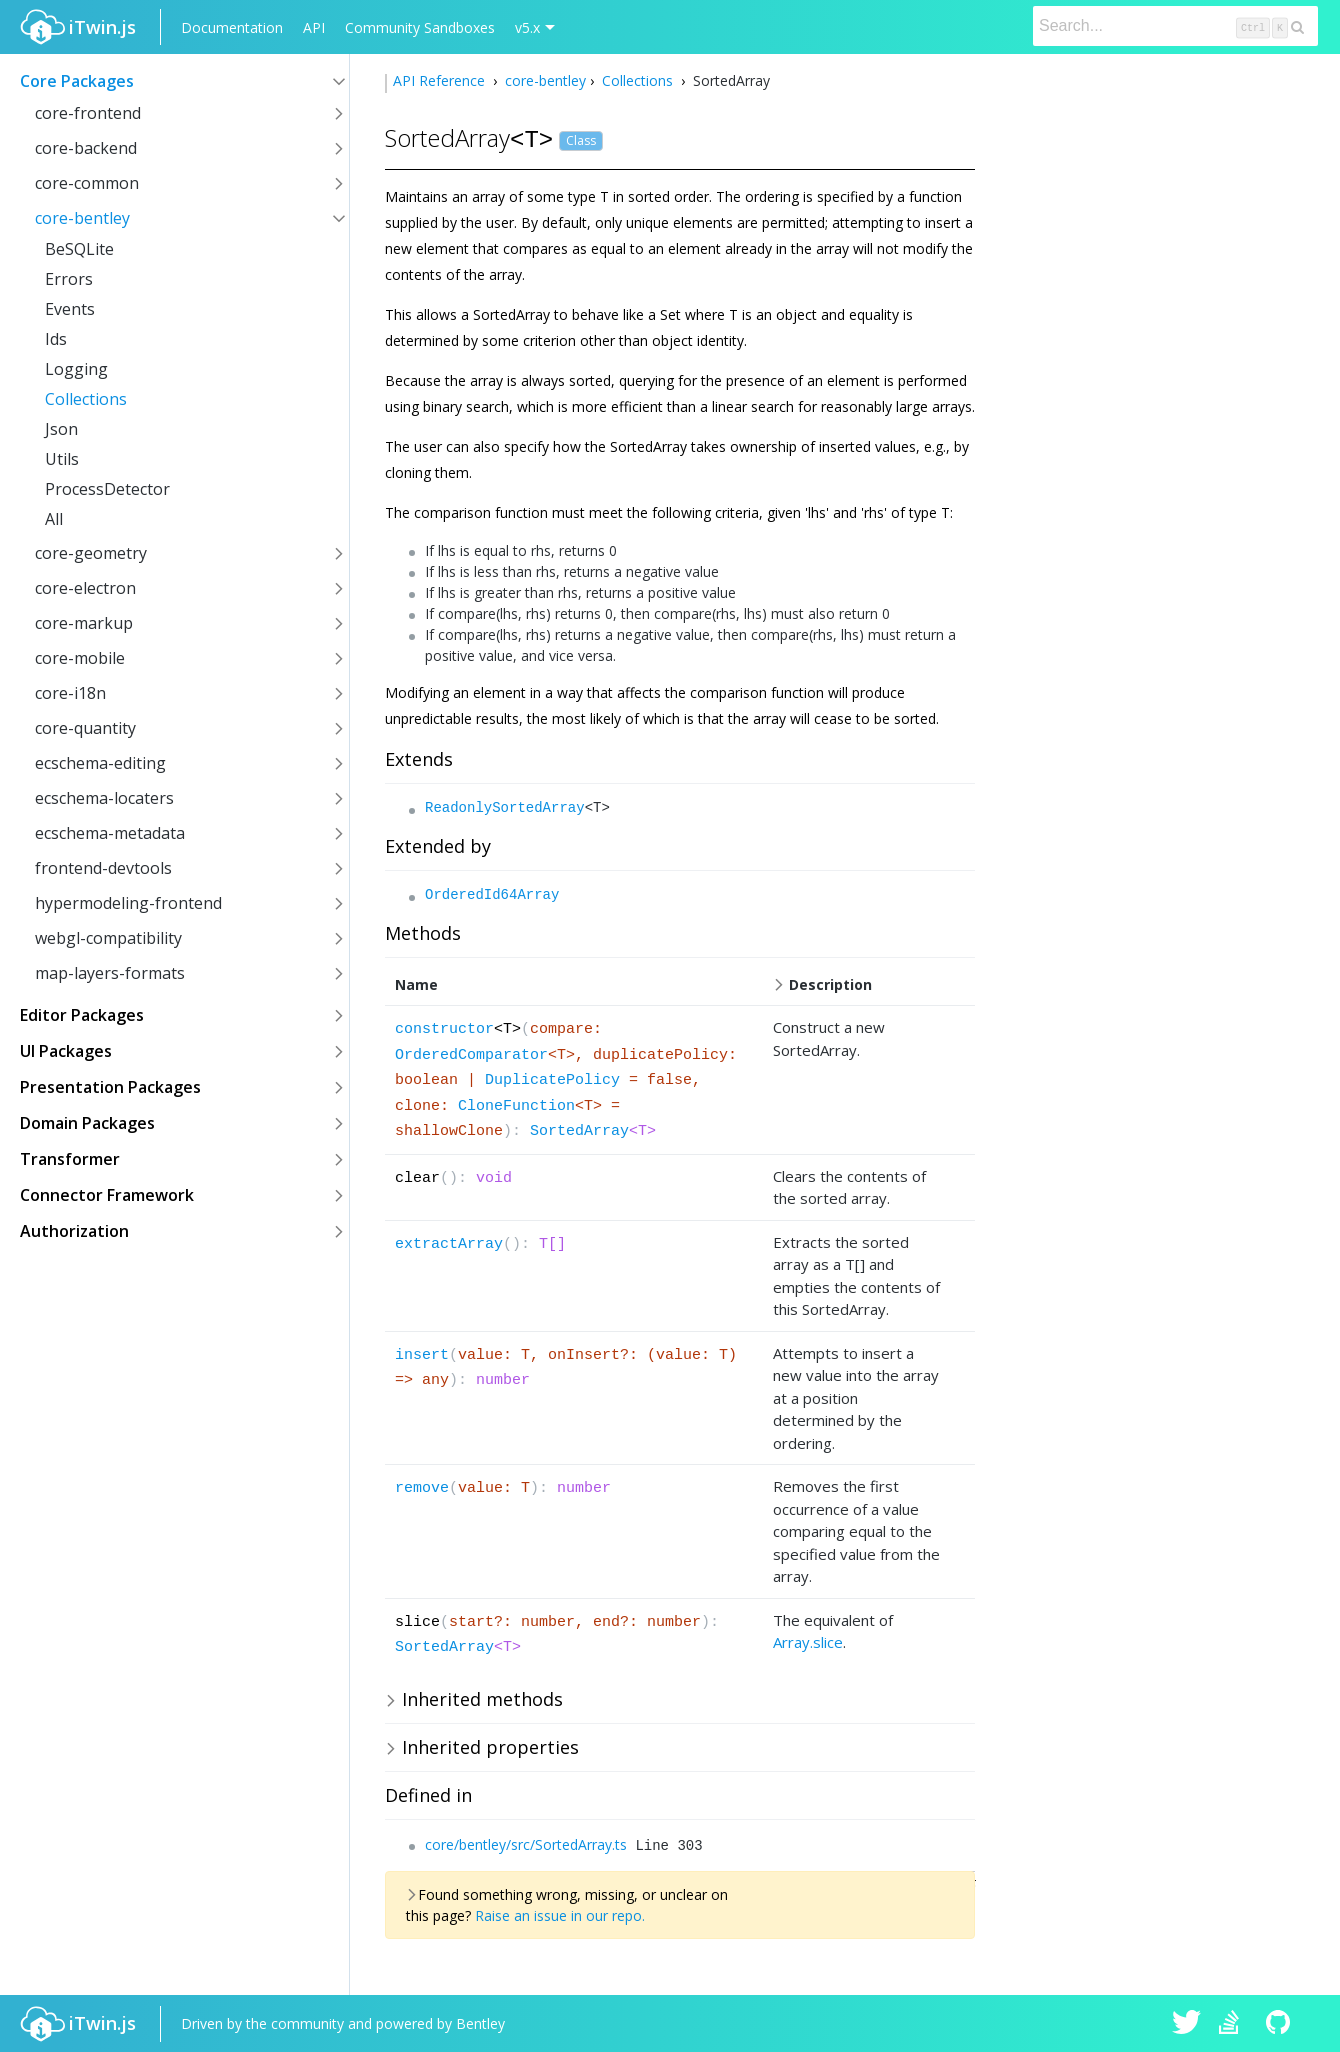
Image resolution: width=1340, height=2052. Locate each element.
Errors (69, 279)
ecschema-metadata (110, 833)
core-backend (86, 148)
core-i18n (70, 693)
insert (422, 1355)
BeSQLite (79, 249)
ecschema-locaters (104, 798)
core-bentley (82, 218)
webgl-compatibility (108, 938)
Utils (62, 459)
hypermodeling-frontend (128, 903)
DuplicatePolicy (552, 1080)
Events (70, 309)
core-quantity (85, 728)
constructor (444, 1029)
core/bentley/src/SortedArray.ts (526, 1844)
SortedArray (579, 1131)
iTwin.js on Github (1281, 2024)
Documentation (232, 27)
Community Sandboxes (420, 27)
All (54, 519)
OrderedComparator (471, 1055)
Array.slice (808, 1642)
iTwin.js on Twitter (1187, 2024)
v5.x (527, 27)
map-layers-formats (110, 973)
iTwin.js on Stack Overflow (1234, 2024)
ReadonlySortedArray (505, 808)
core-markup (84, 623)
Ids (56, 339)
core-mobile (80, 658)
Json (61, 429)
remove (422, 1488)
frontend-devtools (103, 868)
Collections (86, 399)
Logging (76, 369)
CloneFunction (516, 1106)
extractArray (449, 1244)
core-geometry (91, 553)
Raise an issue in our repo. (560, 1915)
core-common (87, 183)
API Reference (441, 80)
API (314, 27)
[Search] (1175, 26)
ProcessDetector (107, 489)
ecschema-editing (100, 763)
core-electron (85, 588)
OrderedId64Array (492, 895)
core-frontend (88, 113)
